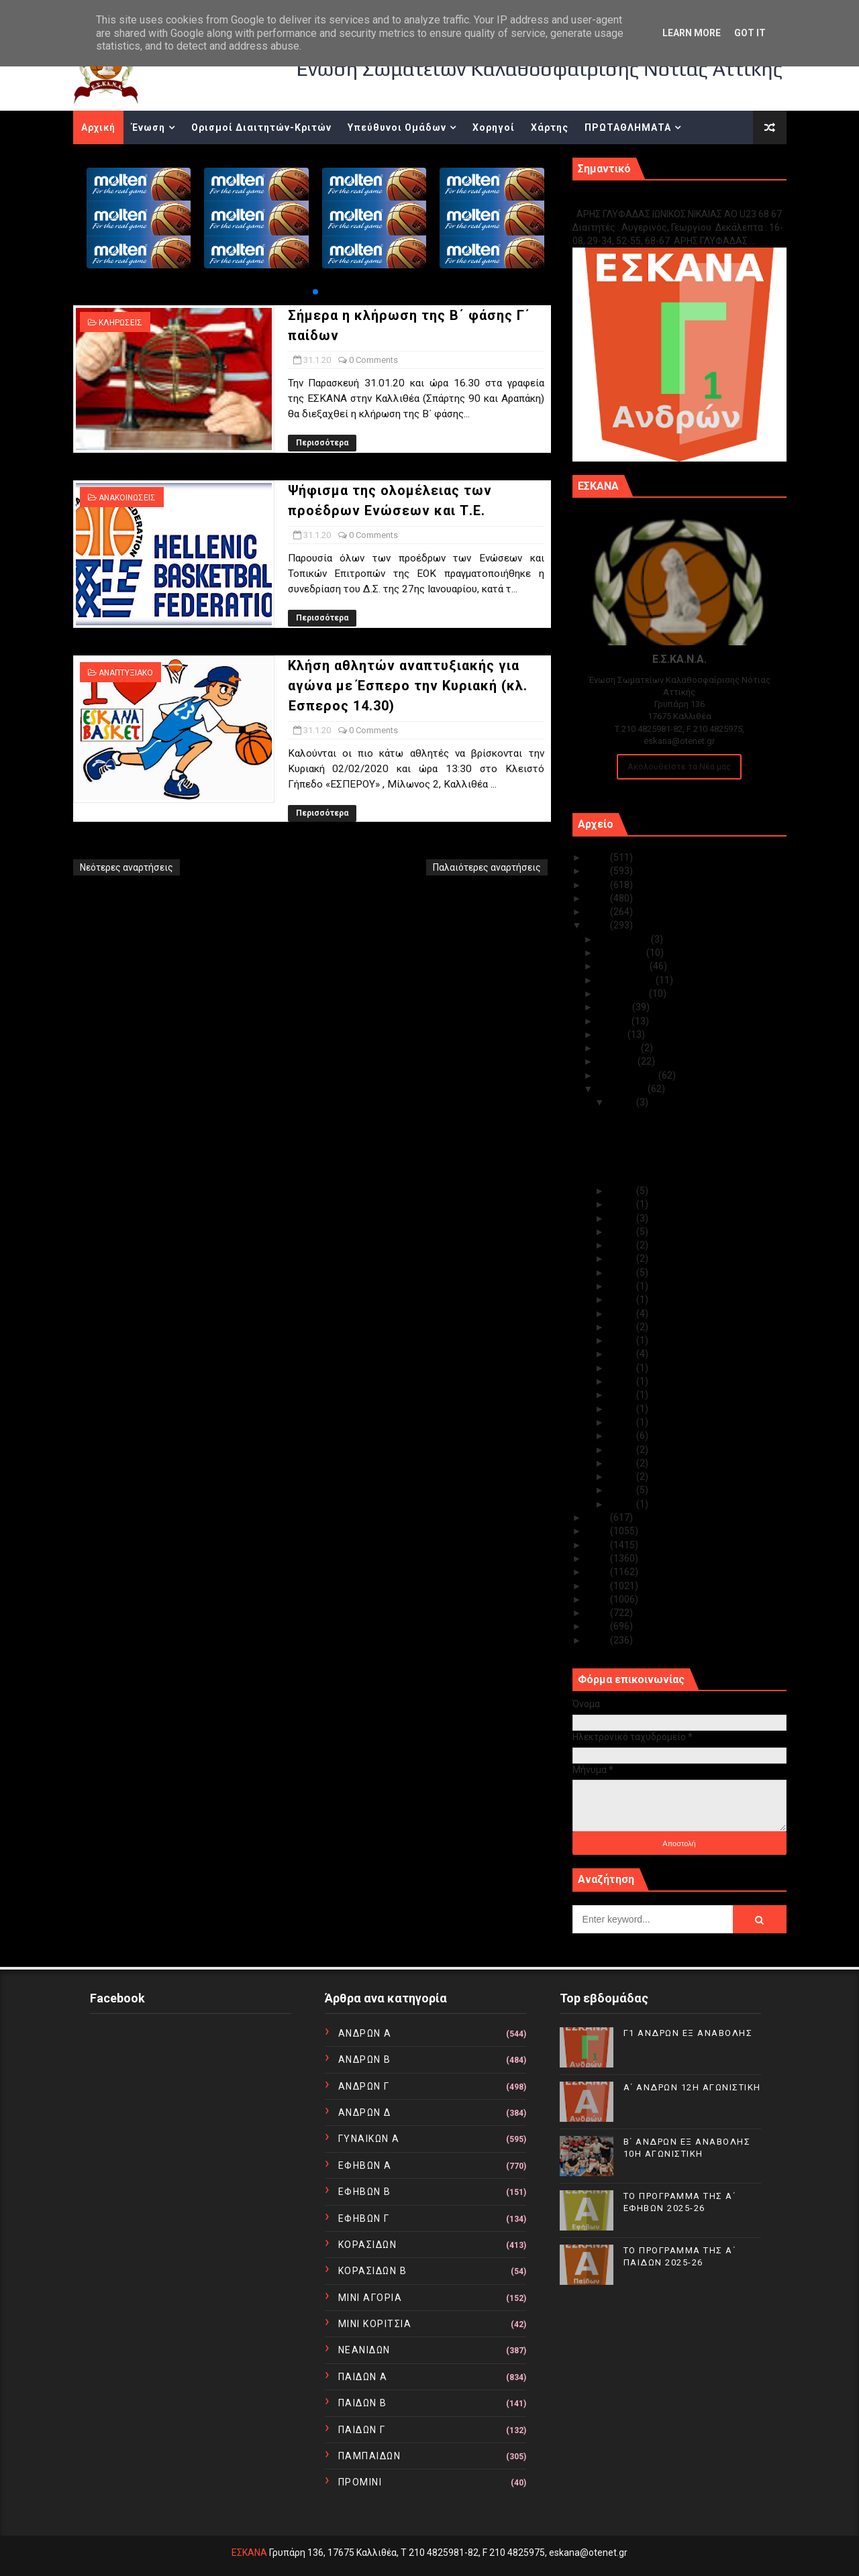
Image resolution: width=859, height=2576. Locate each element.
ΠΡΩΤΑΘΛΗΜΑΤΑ (628, 127)
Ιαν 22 (622, 1286)
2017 (598, 1545)
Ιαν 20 (622, 1313)
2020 (598, 925)
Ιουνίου (614, 1021)
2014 (598, 1585)
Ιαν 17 (622, 1353)
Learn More (691, 33)
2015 (598, 1571)
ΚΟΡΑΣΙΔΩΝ (367, 2244)
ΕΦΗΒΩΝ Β (364, 2191)
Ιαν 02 (622, 1490)
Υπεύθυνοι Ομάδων (397, 127)
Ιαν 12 (622, 1408)
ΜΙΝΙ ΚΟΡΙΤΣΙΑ (375, 2323)
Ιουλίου (615, 1007)
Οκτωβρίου (624, 966)
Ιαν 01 (622, 1504)
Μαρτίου (618, 1061)
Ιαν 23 (622, 1272)
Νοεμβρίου (622, 952)
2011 (598, 1626)
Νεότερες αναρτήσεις (126, 867)
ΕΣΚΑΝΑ (249, 2552)
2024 (598, 870)
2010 (598, 1640)
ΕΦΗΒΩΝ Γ (364, 2218)
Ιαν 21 (622, 1299)
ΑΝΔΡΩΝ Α (365, 2033)
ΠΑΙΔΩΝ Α (363, 2376)
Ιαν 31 (622, 1102)
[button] (315, 291)
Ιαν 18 (622, 1340)
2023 (598, 884)
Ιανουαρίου (623, 1088)
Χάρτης (549, 127)
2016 (598, 1558)
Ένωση (148, 127)
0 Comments (373, 360)
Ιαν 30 (622, 1190)
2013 (598, 1599)
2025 (598, 857)
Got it (750, 33)
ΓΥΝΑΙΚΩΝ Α (369, 2138)
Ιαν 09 (622, 1435)
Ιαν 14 (622, 1381)
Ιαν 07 (622, 1463)
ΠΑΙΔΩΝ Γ (362, 2429)
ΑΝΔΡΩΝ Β (364, 2059)
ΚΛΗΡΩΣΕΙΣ (120, 322)
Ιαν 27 (622, 1231)
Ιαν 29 (622, 1204)
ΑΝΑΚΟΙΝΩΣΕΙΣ (127, 497)
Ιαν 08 (622, 1449)
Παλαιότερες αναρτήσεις (487, 867)
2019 (598, 1517)
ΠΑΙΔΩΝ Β (362, 2403)
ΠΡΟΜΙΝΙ (360, 2482)
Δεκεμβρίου (624, 939)
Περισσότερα (322, 442)
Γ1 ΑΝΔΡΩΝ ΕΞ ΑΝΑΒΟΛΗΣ (640, 199)
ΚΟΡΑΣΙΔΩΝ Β (372, 2270)
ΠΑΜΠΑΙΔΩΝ (369, 2456)
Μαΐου (612, 1034)
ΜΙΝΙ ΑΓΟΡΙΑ (370, 2297)
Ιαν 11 (622, 1422)
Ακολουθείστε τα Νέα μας (679, 766)
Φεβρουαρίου (628, 1075)
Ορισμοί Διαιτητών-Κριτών (261, 127)
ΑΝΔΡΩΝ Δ (364, 2112)
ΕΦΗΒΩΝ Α (365, 2165)
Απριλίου (619, 1047)
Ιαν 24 (622, 1258)
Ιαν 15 (622, 1367)
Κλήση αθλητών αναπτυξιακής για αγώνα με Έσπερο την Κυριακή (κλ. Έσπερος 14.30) (407, 685)
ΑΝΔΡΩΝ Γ (364, 2086)
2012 (598, 1612)
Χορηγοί (493, 127)
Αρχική (98, 127)
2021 (598, 911)
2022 (598, 898)
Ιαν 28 (622, 1218)
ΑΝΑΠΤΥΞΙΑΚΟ (126, 673)
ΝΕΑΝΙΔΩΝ (364, 2350)
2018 (598, 1530)
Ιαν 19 (622, 1327)
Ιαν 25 (622, 1245)
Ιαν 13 (622, 1394)
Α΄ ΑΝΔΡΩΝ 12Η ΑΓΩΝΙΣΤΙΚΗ (692, 2087)
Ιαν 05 (622, 1476)
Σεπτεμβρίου (627, 980)
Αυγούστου (623, 993)
